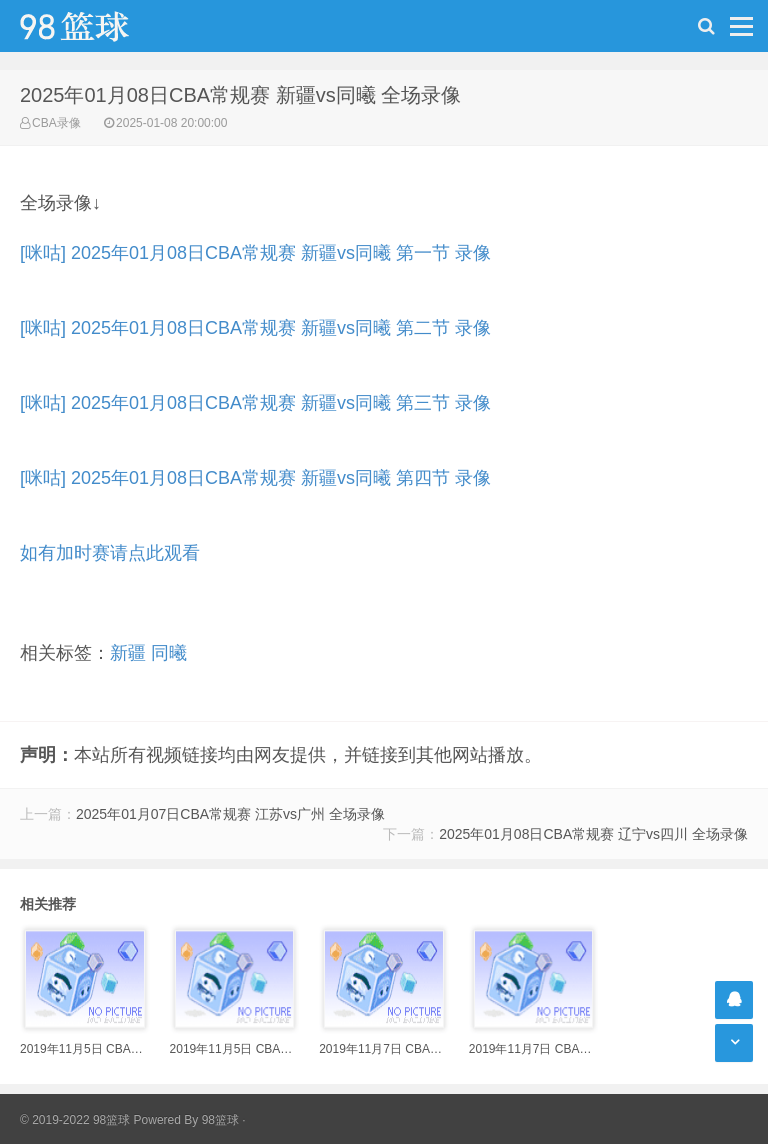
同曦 (169, 653)
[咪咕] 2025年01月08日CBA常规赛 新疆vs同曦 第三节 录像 (255, 403)
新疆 (128, 653)
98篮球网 (100, 26)
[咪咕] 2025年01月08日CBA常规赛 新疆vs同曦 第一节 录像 (255, 253)
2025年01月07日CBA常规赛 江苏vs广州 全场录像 (230, 814)
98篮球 (220, 1120)
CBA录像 (56, 123)
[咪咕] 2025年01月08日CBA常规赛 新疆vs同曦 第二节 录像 (255, 328)
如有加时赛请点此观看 (110, 553)
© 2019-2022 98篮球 (75, 1120)
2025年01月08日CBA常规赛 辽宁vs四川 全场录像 (593, 834)
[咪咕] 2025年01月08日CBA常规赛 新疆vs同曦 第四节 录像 (255, 478)
